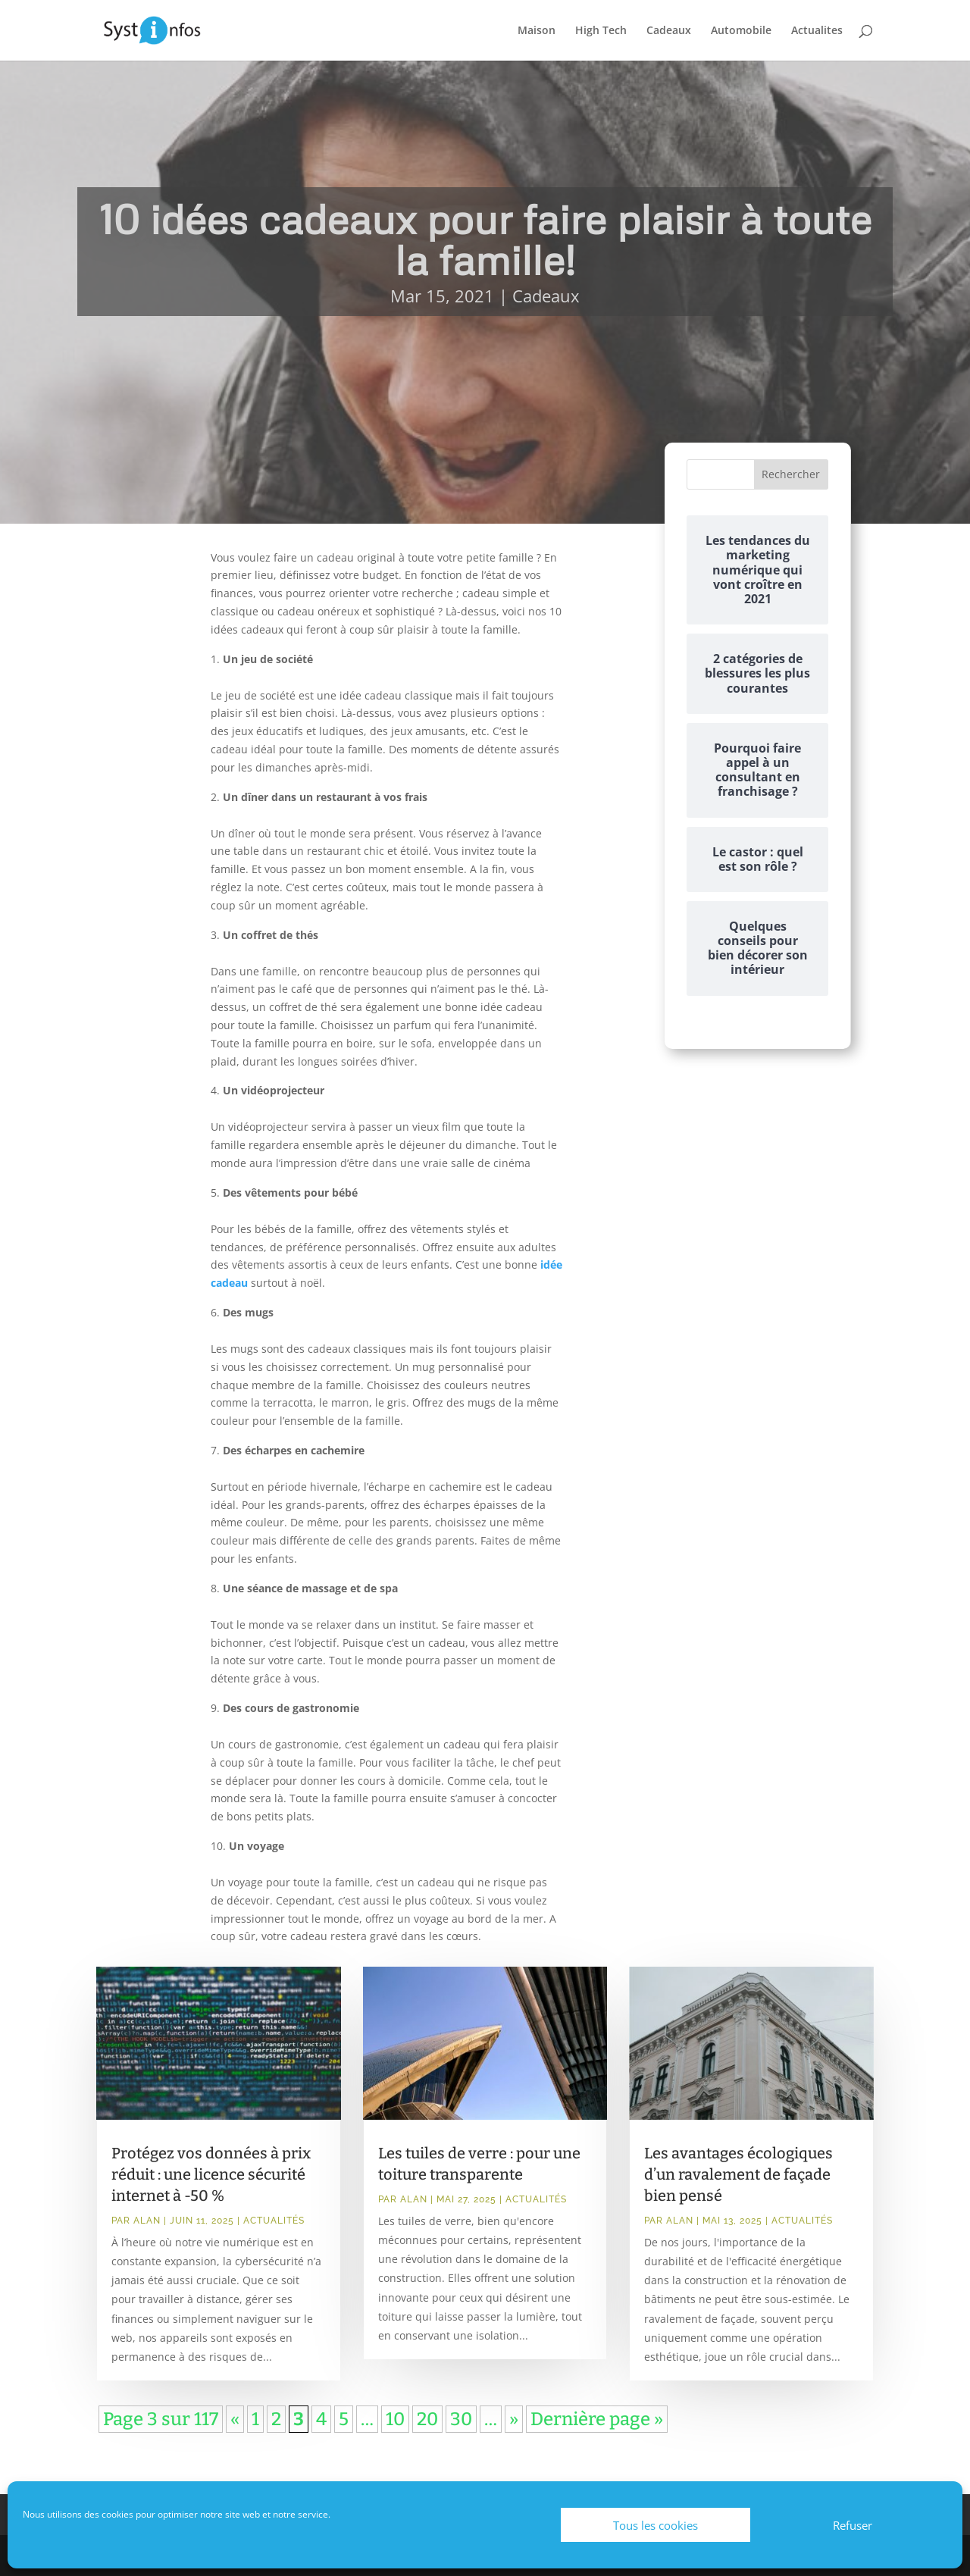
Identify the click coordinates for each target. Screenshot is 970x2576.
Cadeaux (668, 31)
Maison (536, 31)
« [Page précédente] (234, 2419)
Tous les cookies (655, 2525)
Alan (147, 2220)
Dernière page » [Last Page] (596, 2419)
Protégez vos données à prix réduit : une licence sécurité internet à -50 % (211, 2174)
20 (427, 2419)
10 (395, 2419)
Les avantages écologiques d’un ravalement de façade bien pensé (738, 2174)
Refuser (852, 2525)
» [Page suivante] (513, 2419)
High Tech (601, 31)
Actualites (817, 31)
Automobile (741, 31)
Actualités (274, 2220)
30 (461, 2419)
